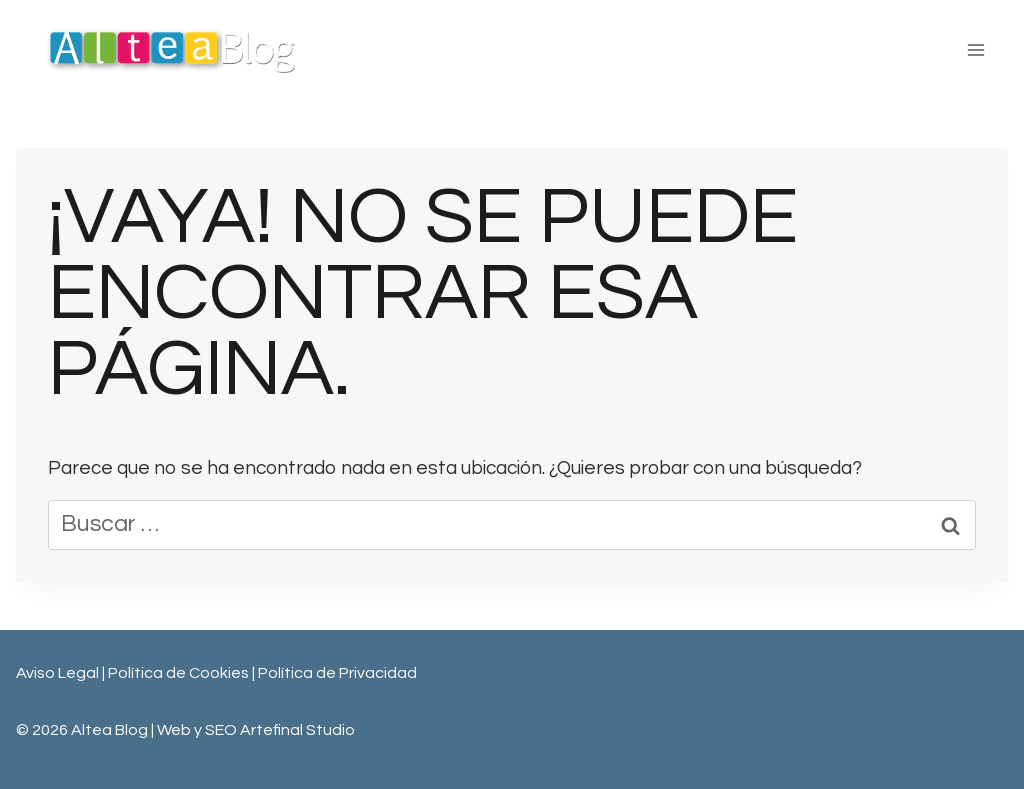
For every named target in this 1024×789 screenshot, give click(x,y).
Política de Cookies (180, 673)
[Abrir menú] (975, 49)
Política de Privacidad (337, 673)
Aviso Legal (57, 673)
